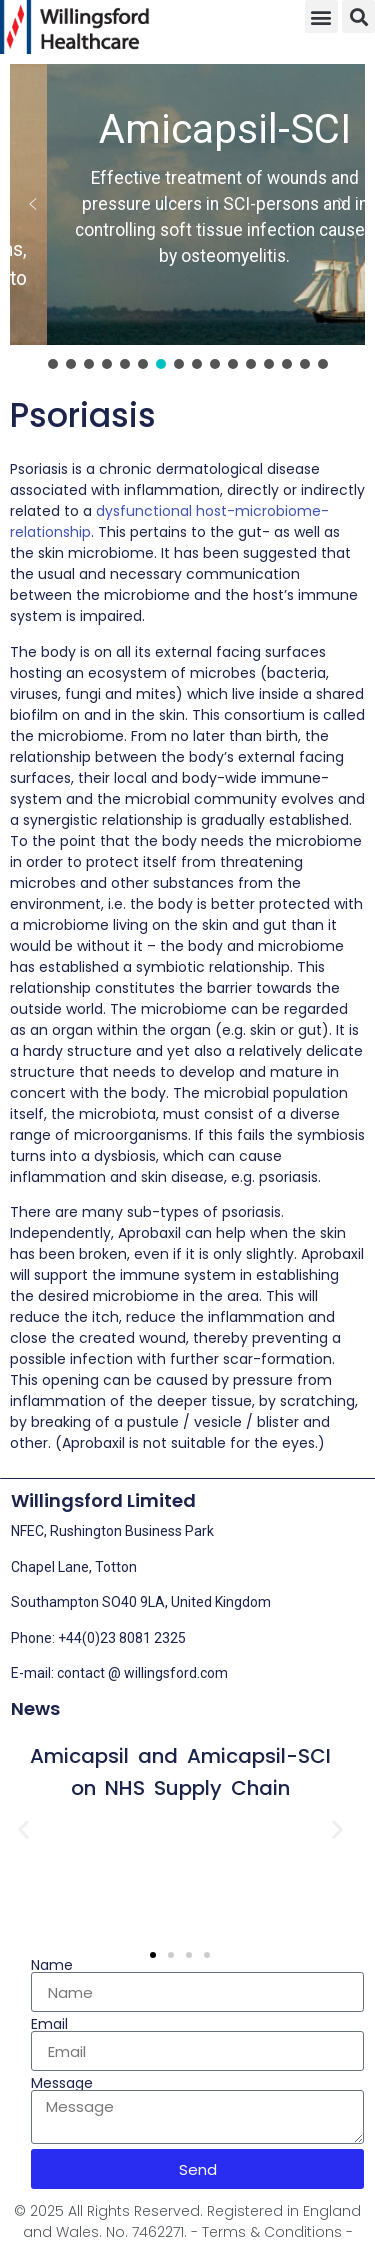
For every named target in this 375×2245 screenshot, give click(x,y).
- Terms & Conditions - (272, 2232)
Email (49, 2024)
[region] (187, 218)
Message (62, 2083)
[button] (321, 16)
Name (52, 1965)
